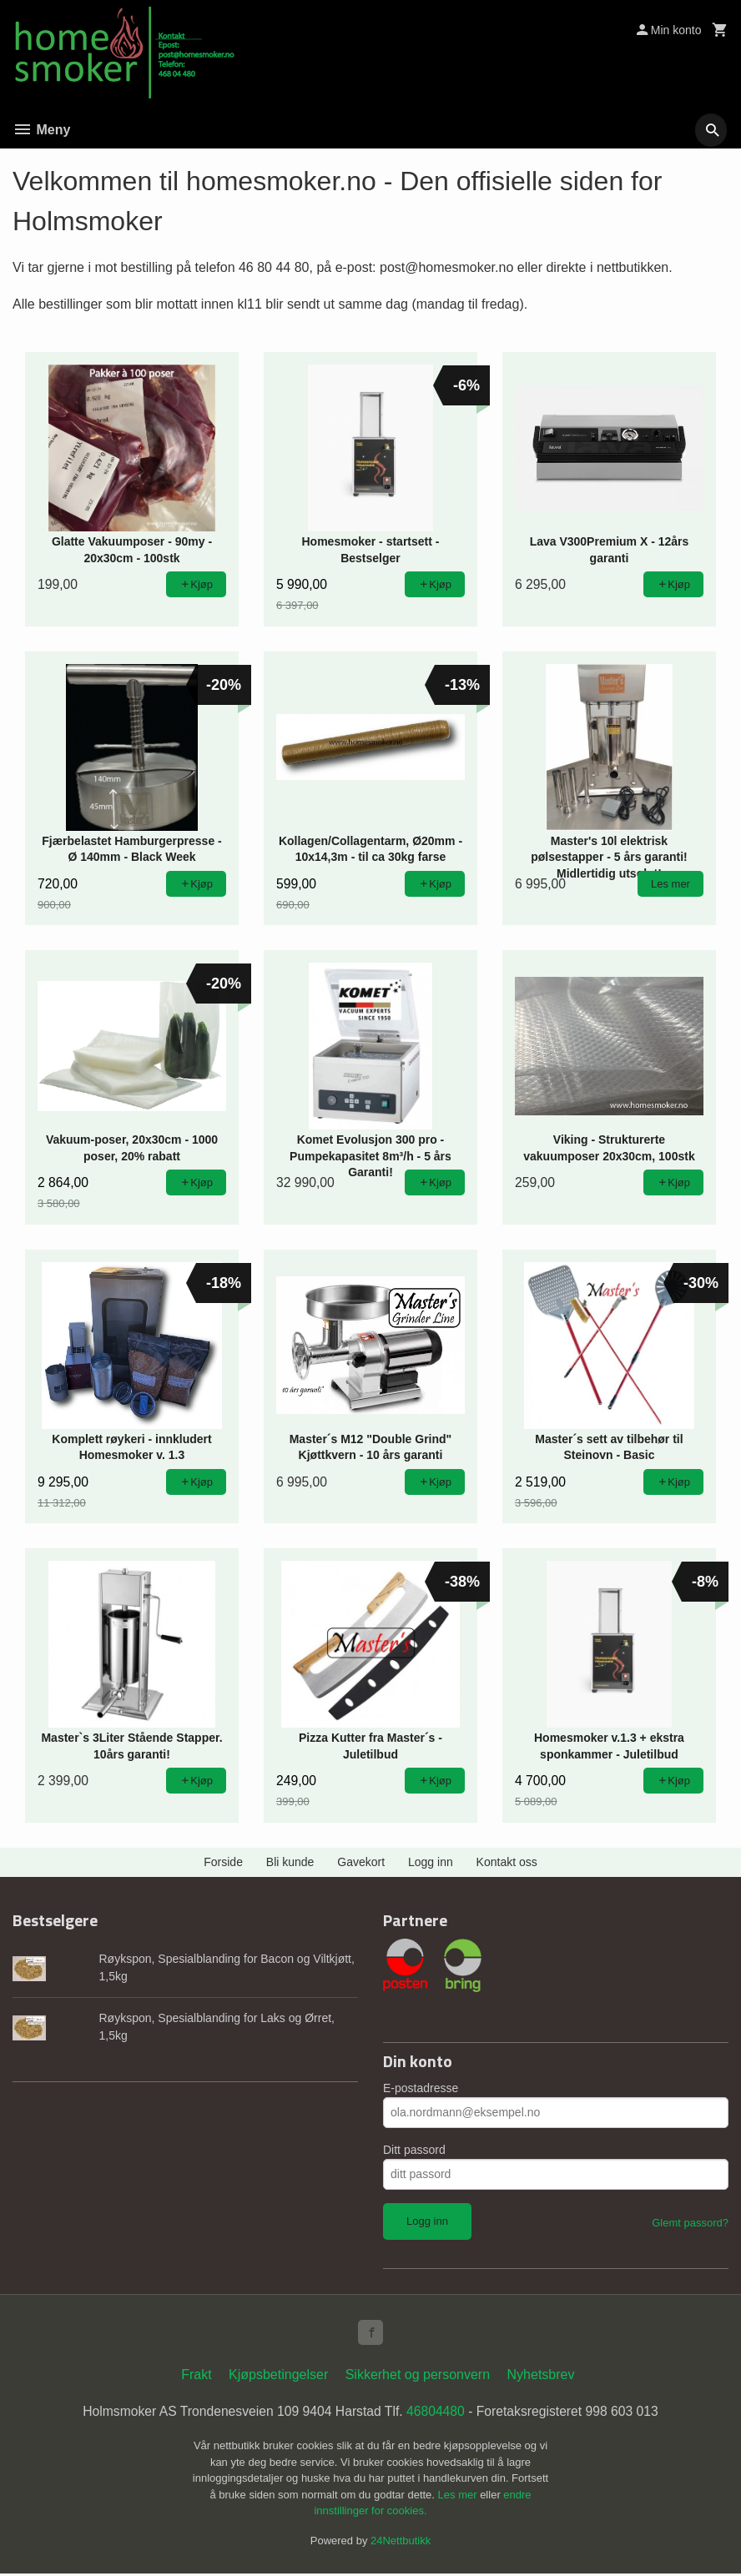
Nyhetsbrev (541, 2376)
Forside (223, 1862)
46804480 (436, 2413)
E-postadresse (420, 2088)
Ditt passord (414, 2149)
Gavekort (361, 1862)
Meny (41, 130)
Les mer (459, 2497)
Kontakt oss (506, 1862)
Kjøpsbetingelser (278, 2376)
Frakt (196, 2376)
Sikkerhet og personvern (417, 2376)
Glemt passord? (690, 2222)
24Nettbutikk (400, 2543)
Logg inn (430, 1862)
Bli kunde (290, 1862)
